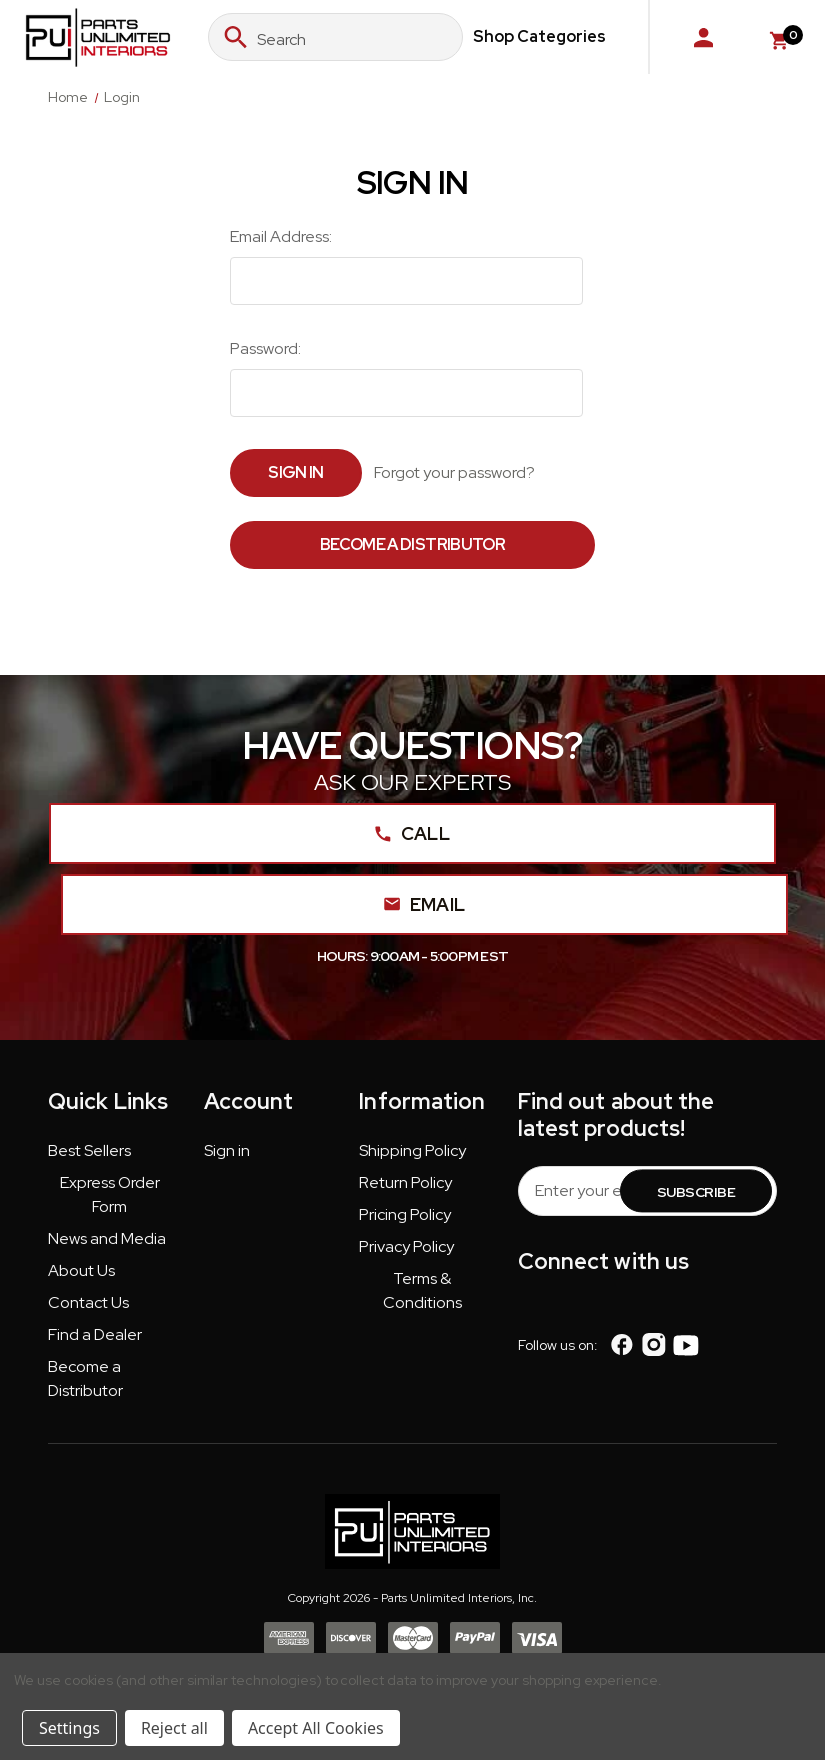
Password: (265, 348)
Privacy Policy (406, 1246)
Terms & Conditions (422, 1290)
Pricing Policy (405, 1214)
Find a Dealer (95, 1334)
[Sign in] (703, 37)
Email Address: (281, 236)
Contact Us (88, 1302)
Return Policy (405, 1182)
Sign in (227, 1150)
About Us (81, 1270)
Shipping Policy (412, 1150)
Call (412, 833)
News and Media (107, 1238)
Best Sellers (89, 1150)
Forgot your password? (454, 472)
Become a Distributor (412, 544)
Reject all (174, 1728)
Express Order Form (110, 1194)
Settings (69, 1728)
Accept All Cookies (316, 1728)
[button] (89, 1155)
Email (425, 904)
